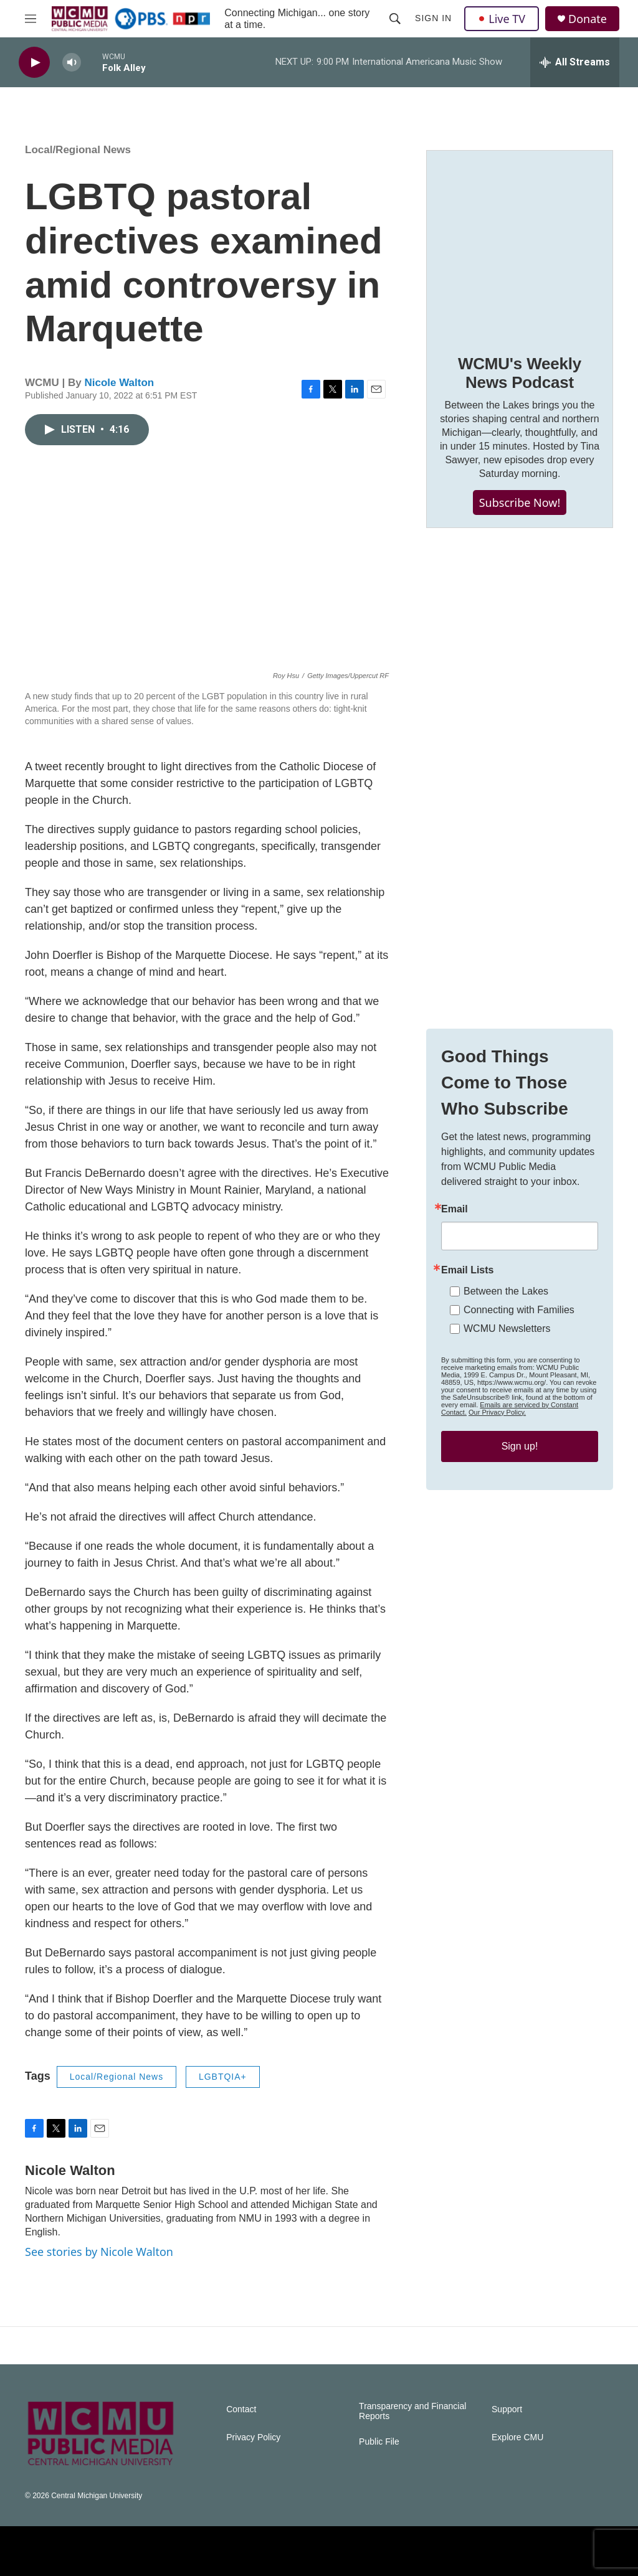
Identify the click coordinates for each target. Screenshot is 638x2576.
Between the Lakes (506, 1291)
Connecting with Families (519, 1310)
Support (507, 2409)
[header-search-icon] (395, 18)
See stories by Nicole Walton (99, 2251)
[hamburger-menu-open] (30, 18)
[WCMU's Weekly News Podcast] (519, 243)
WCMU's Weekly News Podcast (519, 373)
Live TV (501, 18)
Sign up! (520, 1446)
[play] (34, 62)
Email (454, 1209)
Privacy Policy (253, 2437)
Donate (587, 19)
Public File (379, 2441)
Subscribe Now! (520, 502)
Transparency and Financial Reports (412, 2411)
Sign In (433, 18)
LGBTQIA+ (223, 2077)
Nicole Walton (119, 383)
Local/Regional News (78, 150)
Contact (241, 2409)
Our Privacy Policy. (497, 1412)
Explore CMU (517, 2437)
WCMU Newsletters (507, 1328)
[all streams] (574, 62)
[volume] (71, 63)
